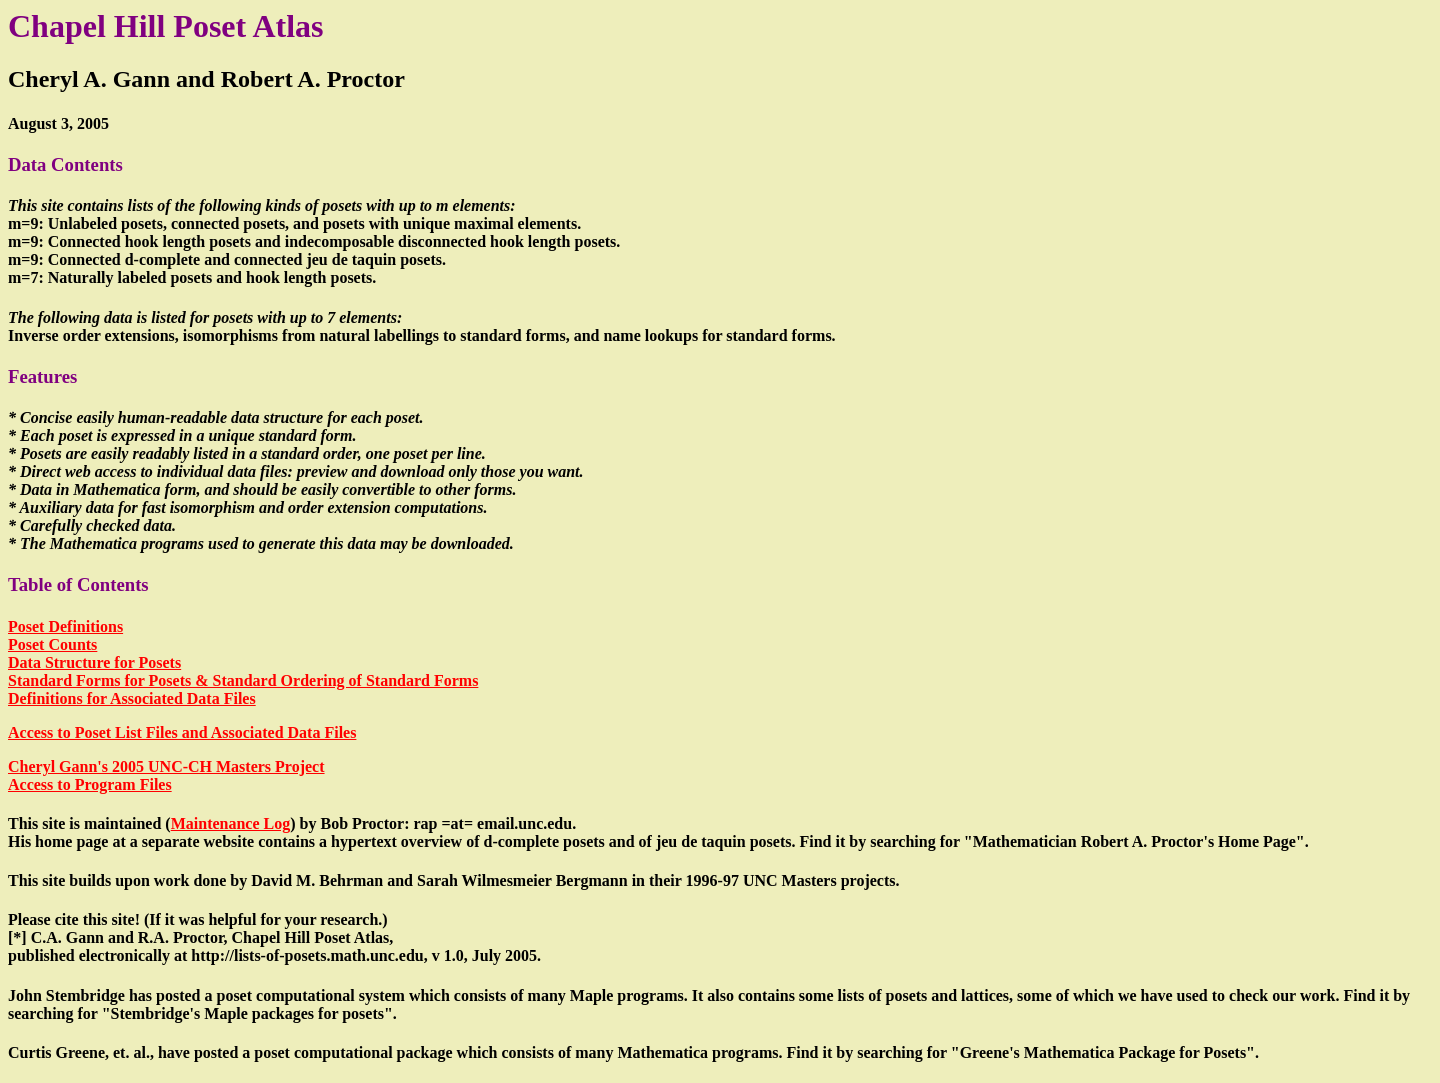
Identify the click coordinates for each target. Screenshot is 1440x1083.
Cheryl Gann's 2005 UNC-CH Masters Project (166, 766)
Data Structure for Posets (94, 662)
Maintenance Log (231, 823)
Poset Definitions (65, 626)
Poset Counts (52, 644)
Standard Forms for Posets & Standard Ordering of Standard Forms (243, 680)
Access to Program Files (90, 784)
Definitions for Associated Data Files (132, 698)
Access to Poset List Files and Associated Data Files (182, 732)
